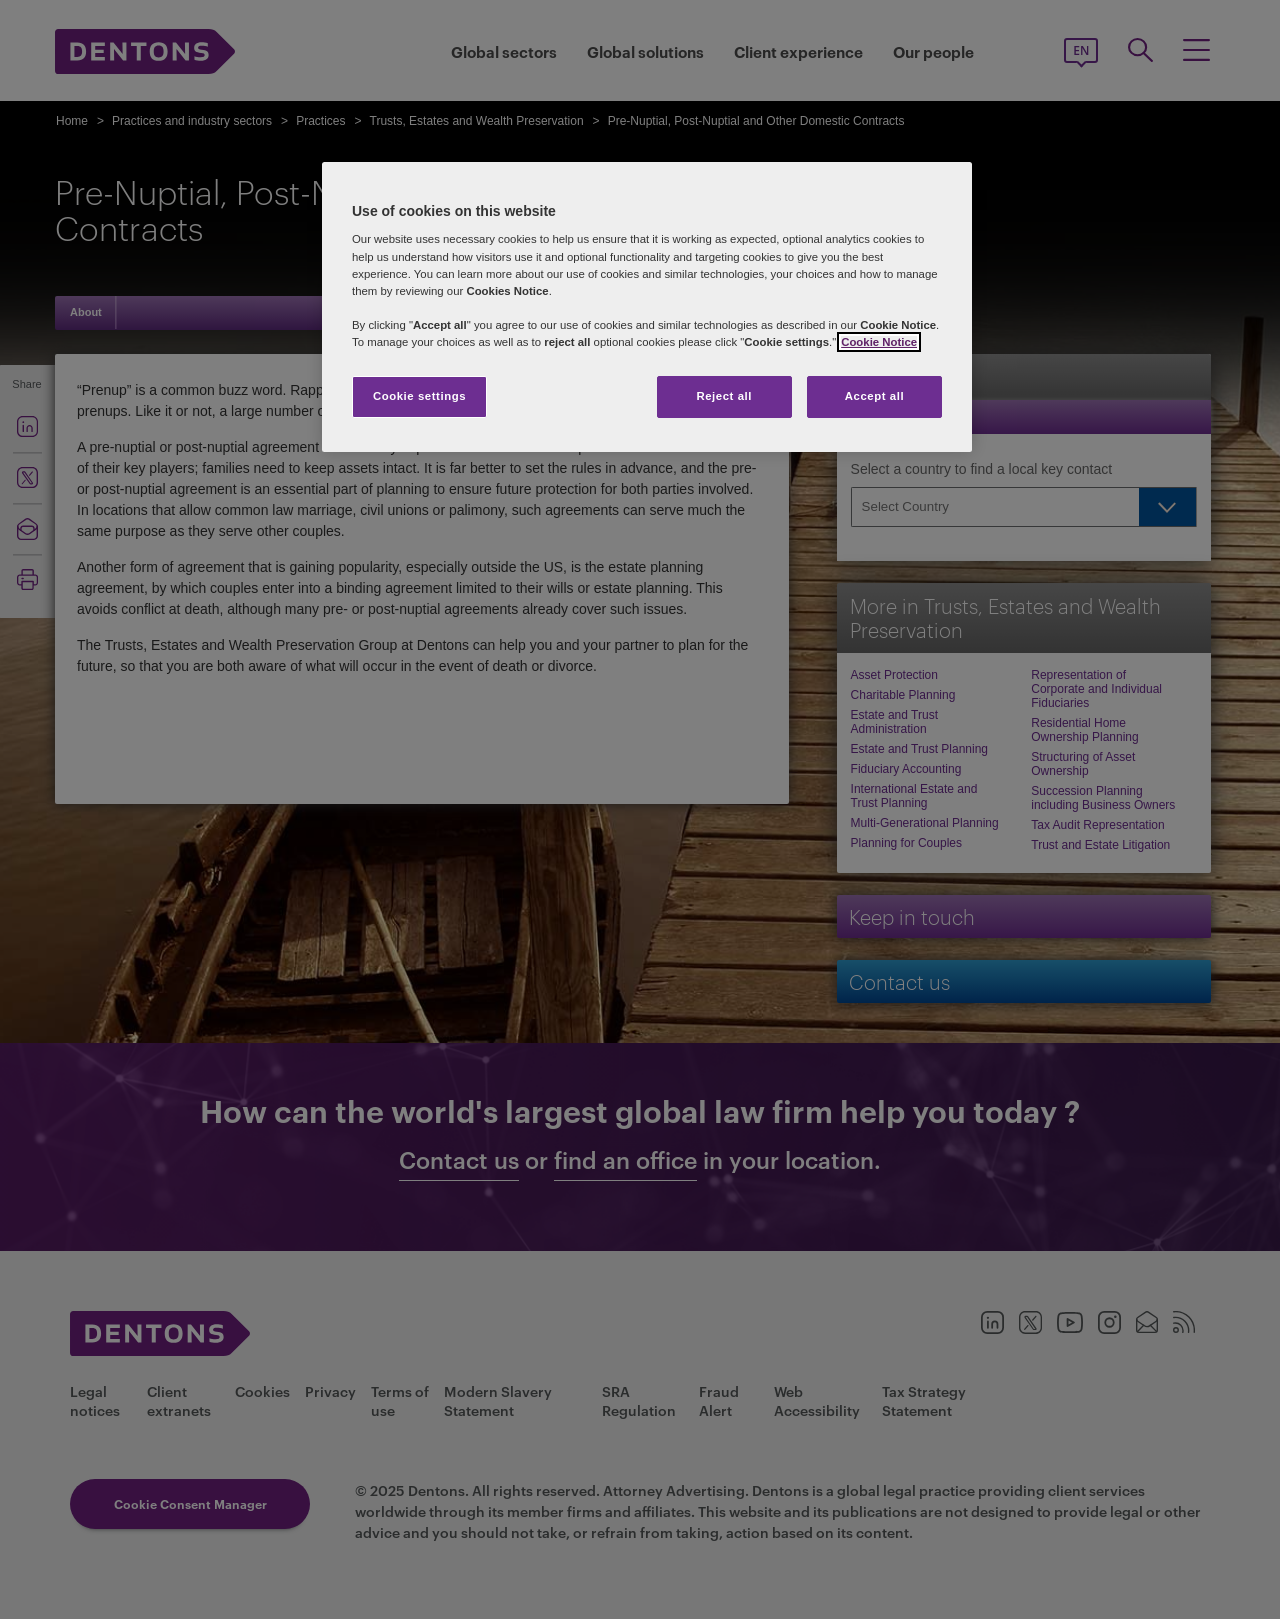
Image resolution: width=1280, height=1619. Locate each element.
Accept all (874, 396)
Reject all (724, 396)
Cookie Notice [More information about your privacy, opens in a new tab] (879, 342)
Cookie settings (419, 396)
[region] (647, 307)
